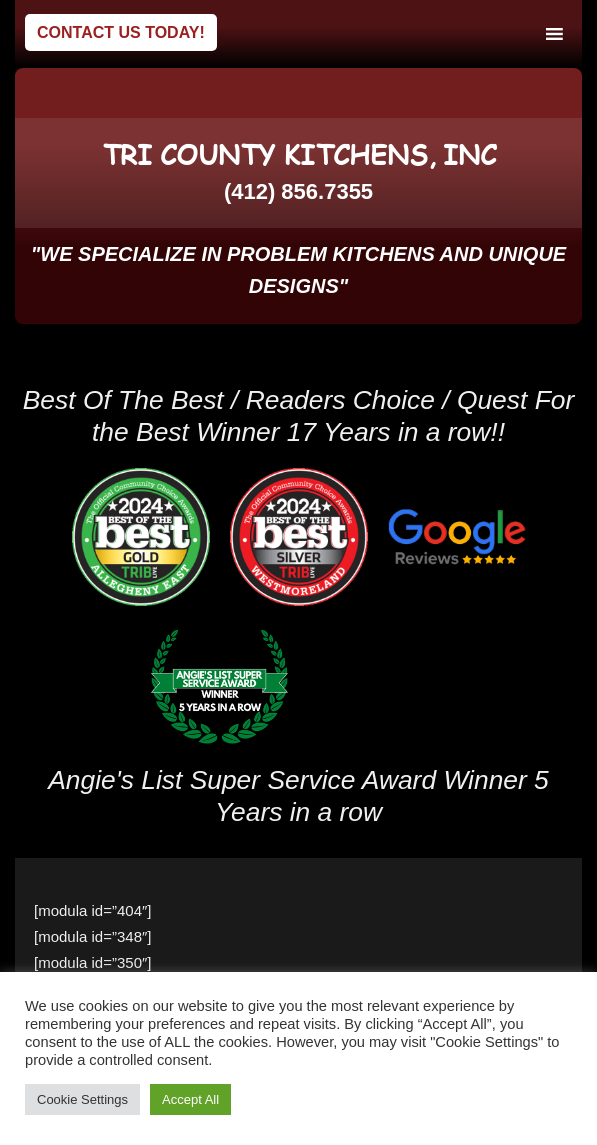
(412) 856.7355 (298, 191)
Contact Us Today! (121, 32)
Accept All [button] (190, 1099)
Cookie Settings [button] (82, 1099)
